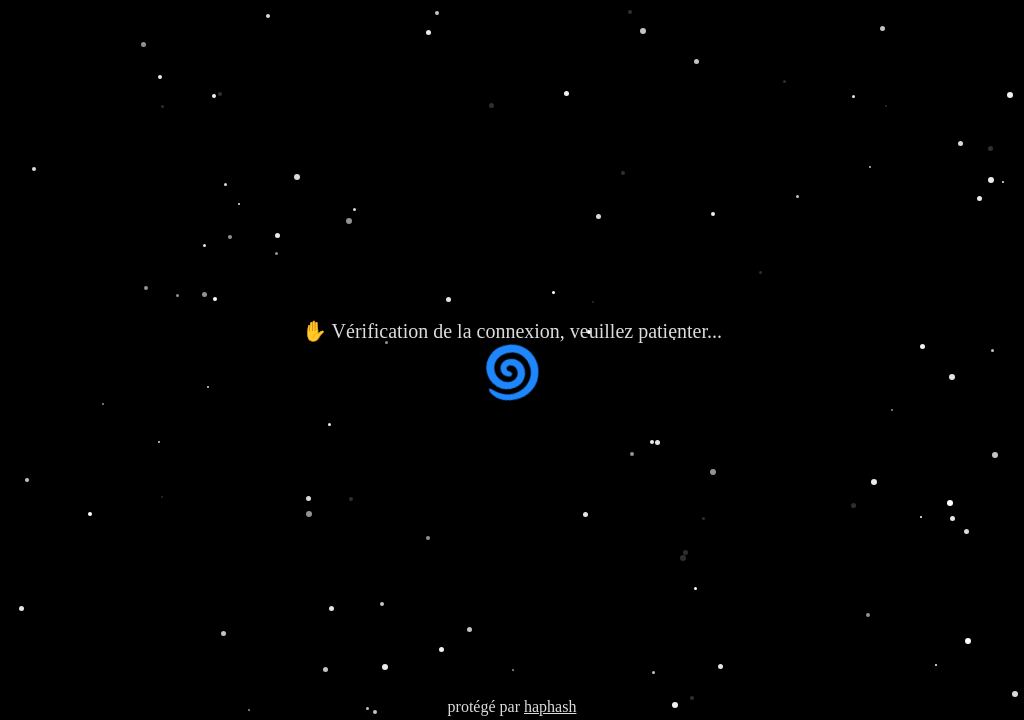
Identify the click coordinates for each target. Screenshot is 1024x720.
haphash (550, 706)
